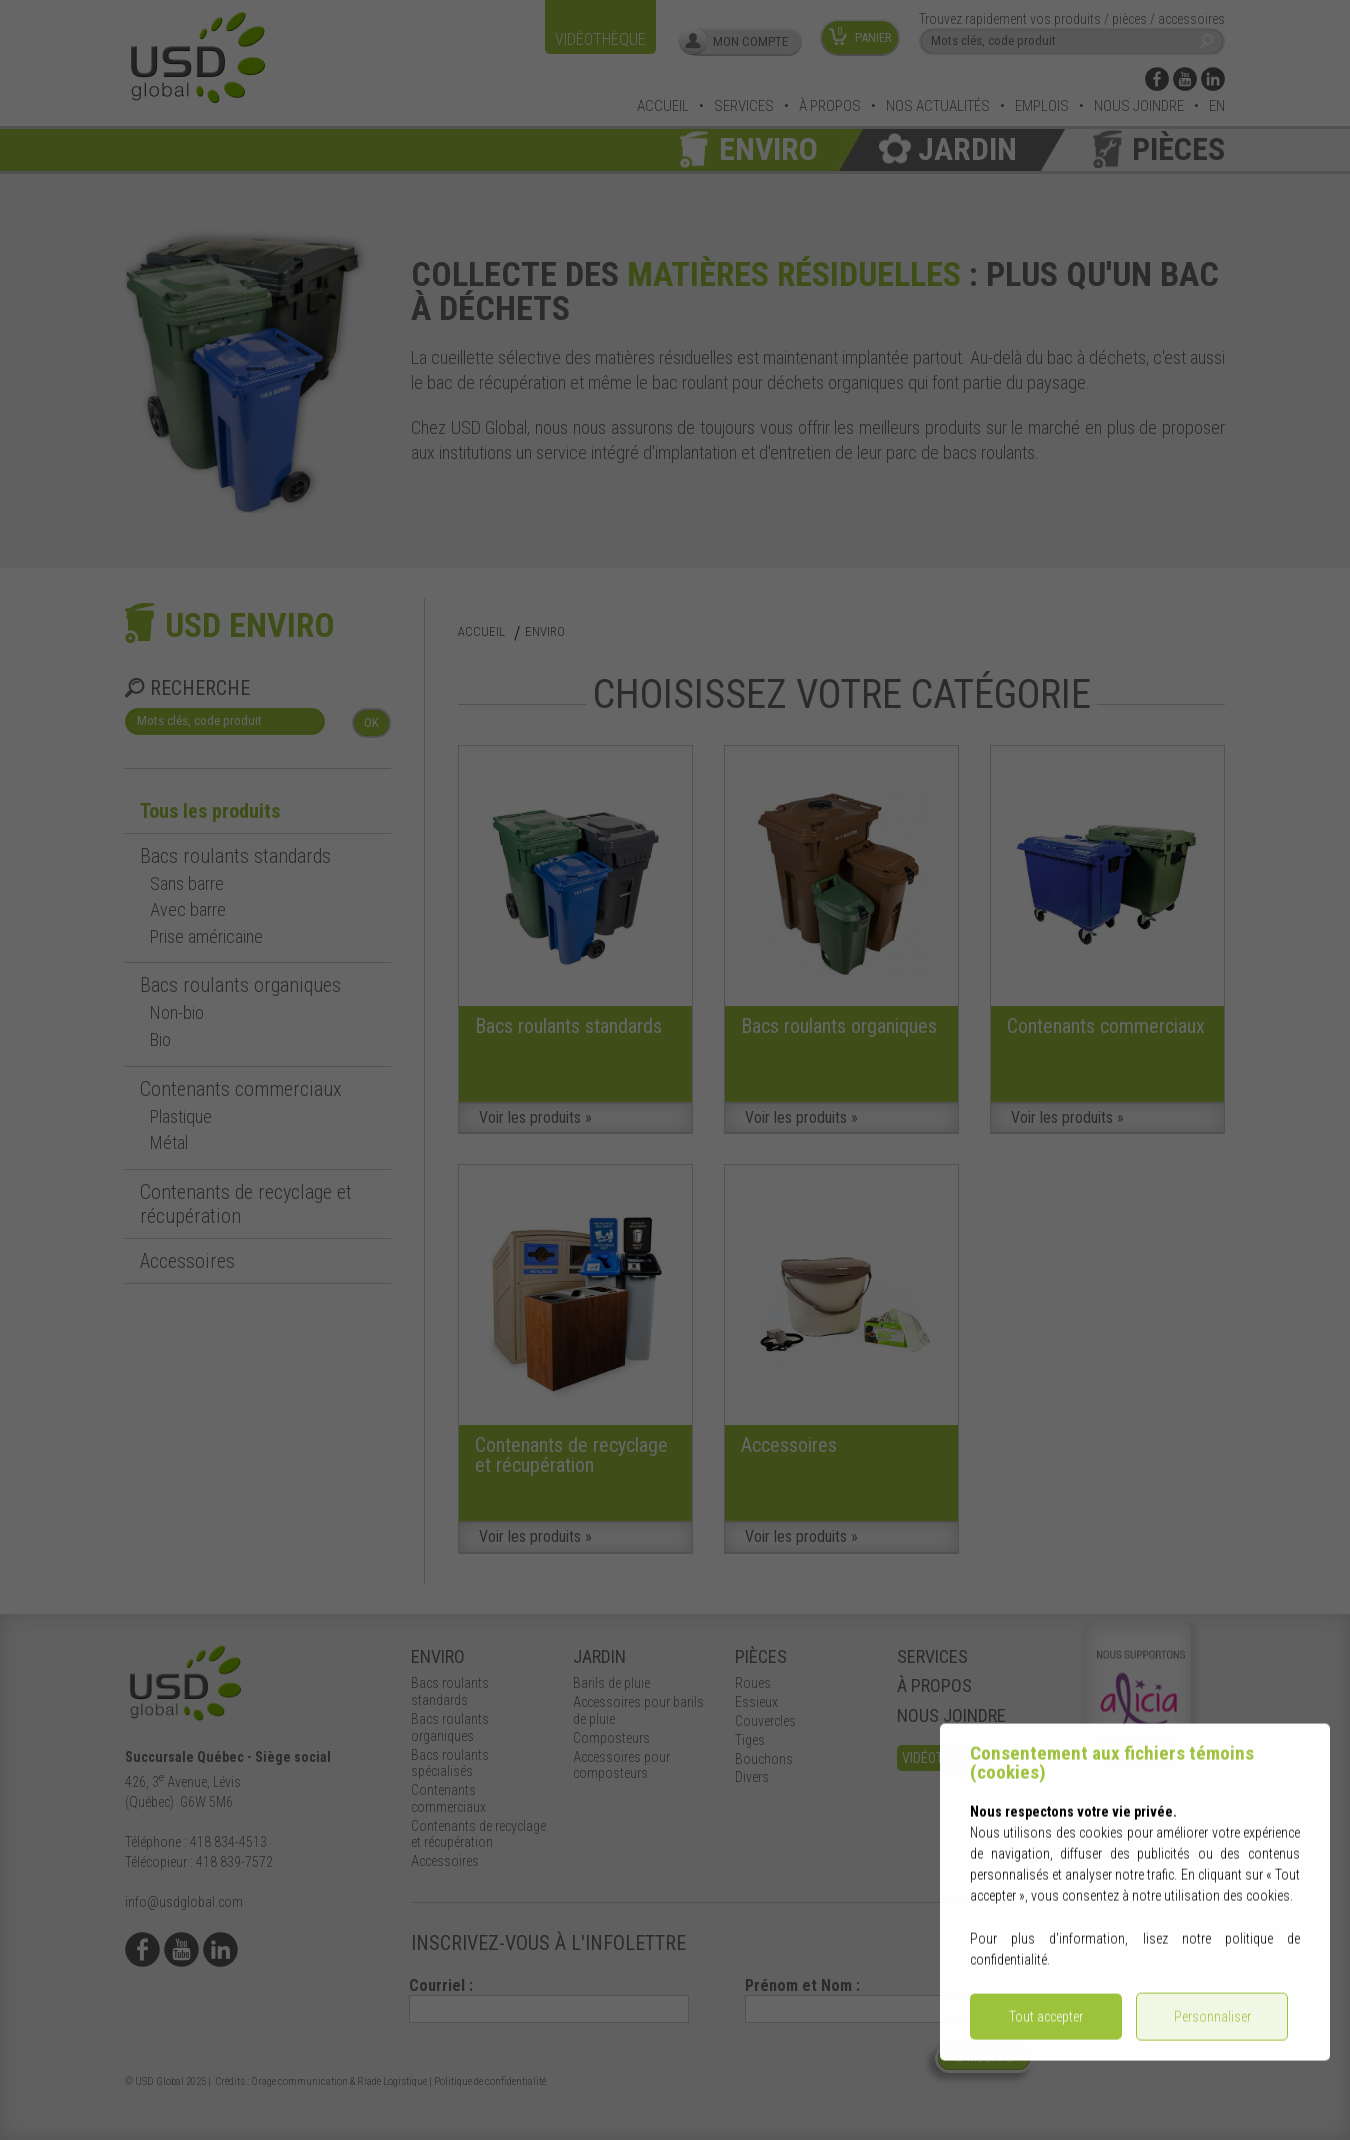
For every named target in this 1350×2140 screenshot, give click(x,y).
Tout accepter (1046, 2026)
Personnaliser (1212, 2026)
